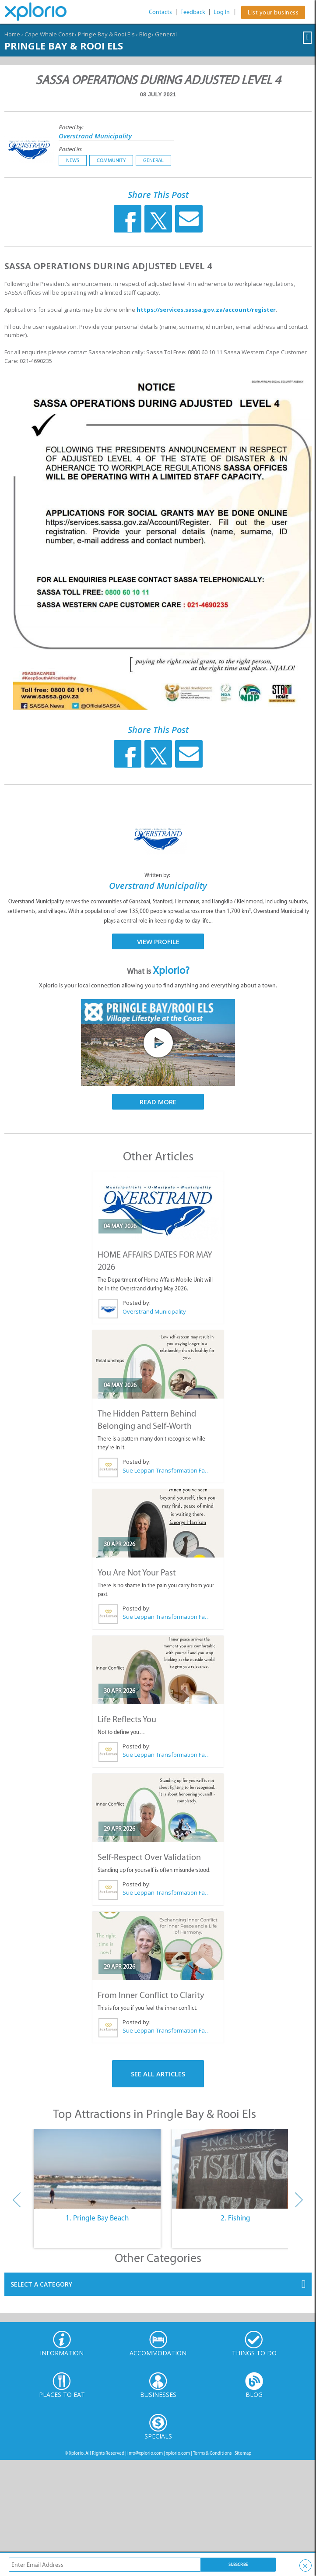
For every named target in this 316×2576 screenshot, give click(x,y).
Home (12, 34)
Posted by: (71, 127)
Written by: (158, 875)
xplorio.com (178, 2453)
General (166, 34)
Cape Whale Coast (49, 34)
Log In (222, 12)
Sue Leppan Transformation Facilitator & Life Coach (166, 1470)
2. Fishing (235, 2217)
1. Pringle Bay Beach (97, 2217)
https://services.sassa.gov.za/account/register (206, 310)
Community (111, 160)
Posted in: (70, 149)
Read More (158, 1101)
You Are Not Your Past (137, 1572)
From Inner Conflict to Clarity (151, 1995)
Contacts (160, 12)
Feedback (192, 12)
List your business (273, 12)
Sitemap (243, 2453)
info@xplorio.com (145, 2453)
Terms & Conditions (212, 2453)
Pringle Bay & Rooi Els (106, 34)
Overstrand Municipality (95, 135)
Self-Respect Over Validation (149, 1857)
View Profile (158, 941)
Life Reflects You (127, 1719)
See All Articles (158, 2073)
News (72, 160)
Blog (145, 34)
